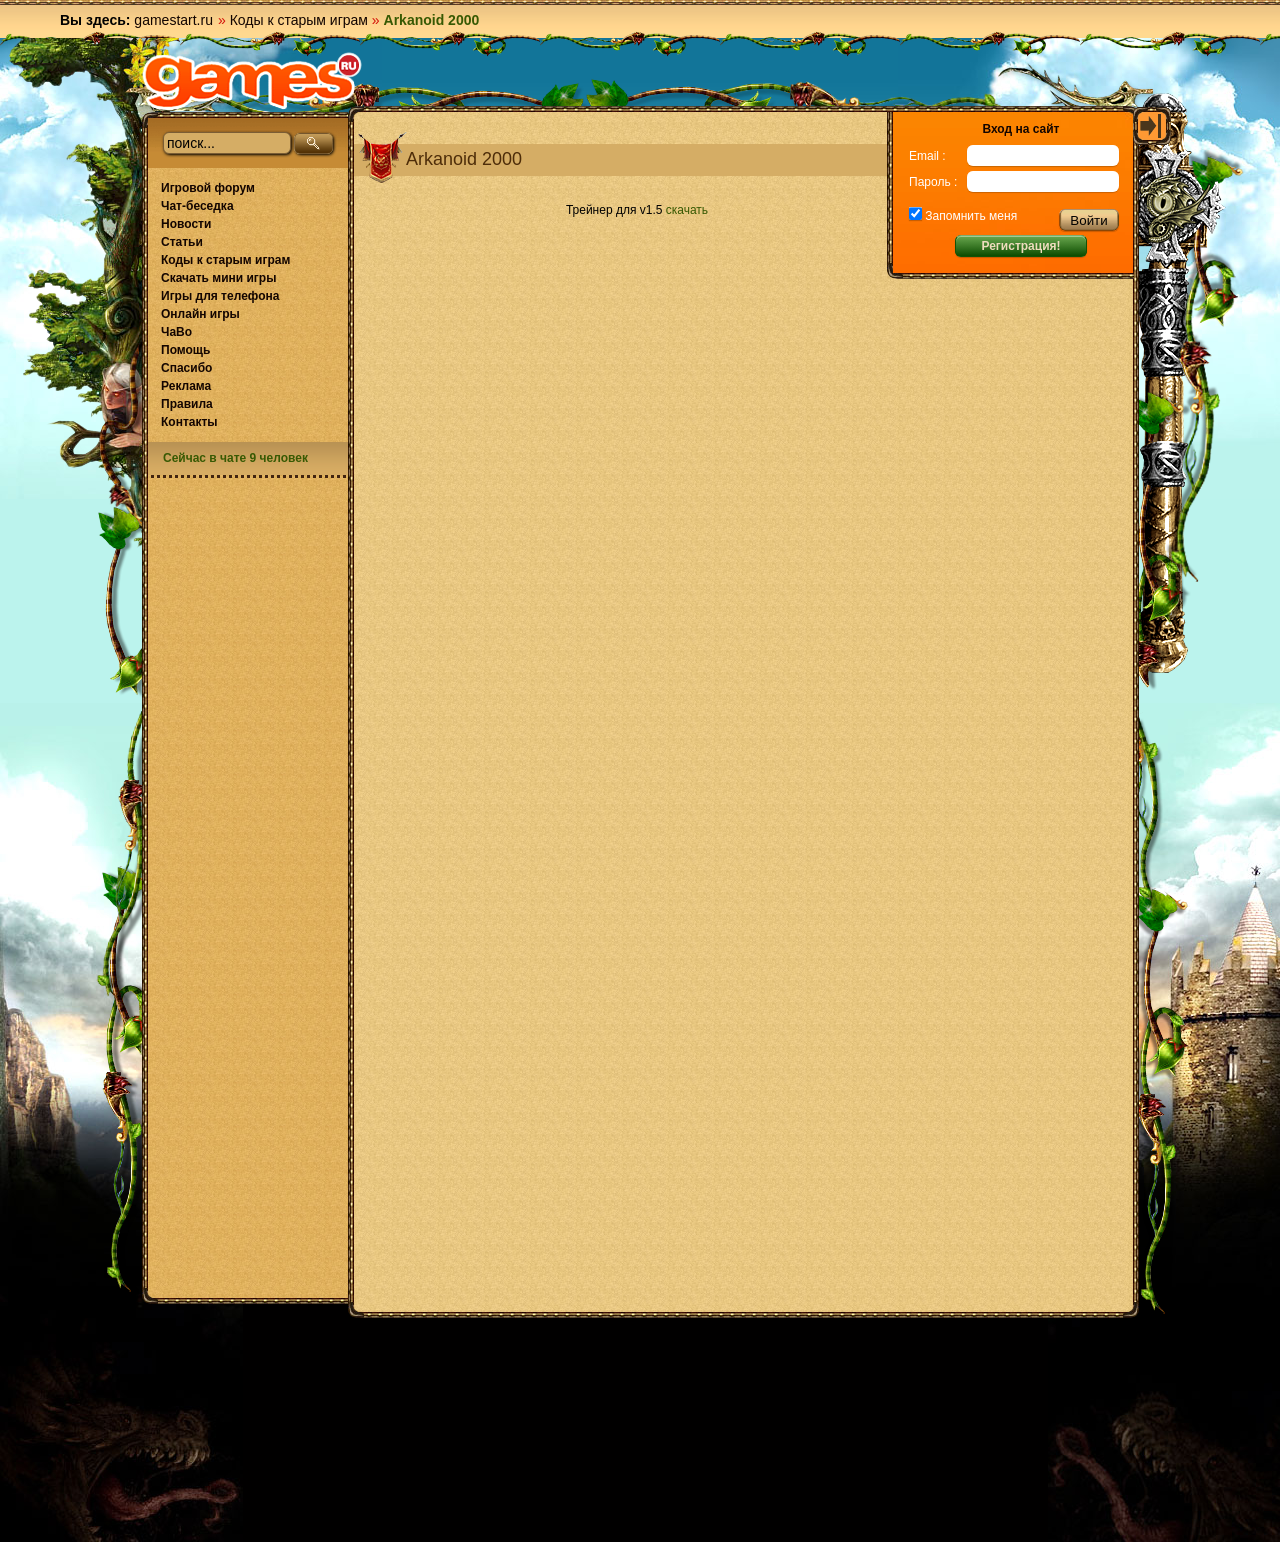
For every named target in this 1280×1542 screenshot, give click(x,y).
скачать (687, 210)
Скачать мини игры (218, 278)
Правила (187, 404)
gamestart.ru (173, 20)
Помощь (185, 350)
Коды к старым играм (299, 20)
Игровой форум (208, 188)
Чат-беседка (197, 206)
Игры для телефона (220, 296)
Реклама (186, 386)
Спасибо (186, 368)
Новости (186, 224)
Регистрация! (1020, 246)
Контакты (189, 422)
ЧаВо (176, 332)
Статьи (182, 242)
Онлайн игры (200, 314)
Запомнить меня (969, 216)
